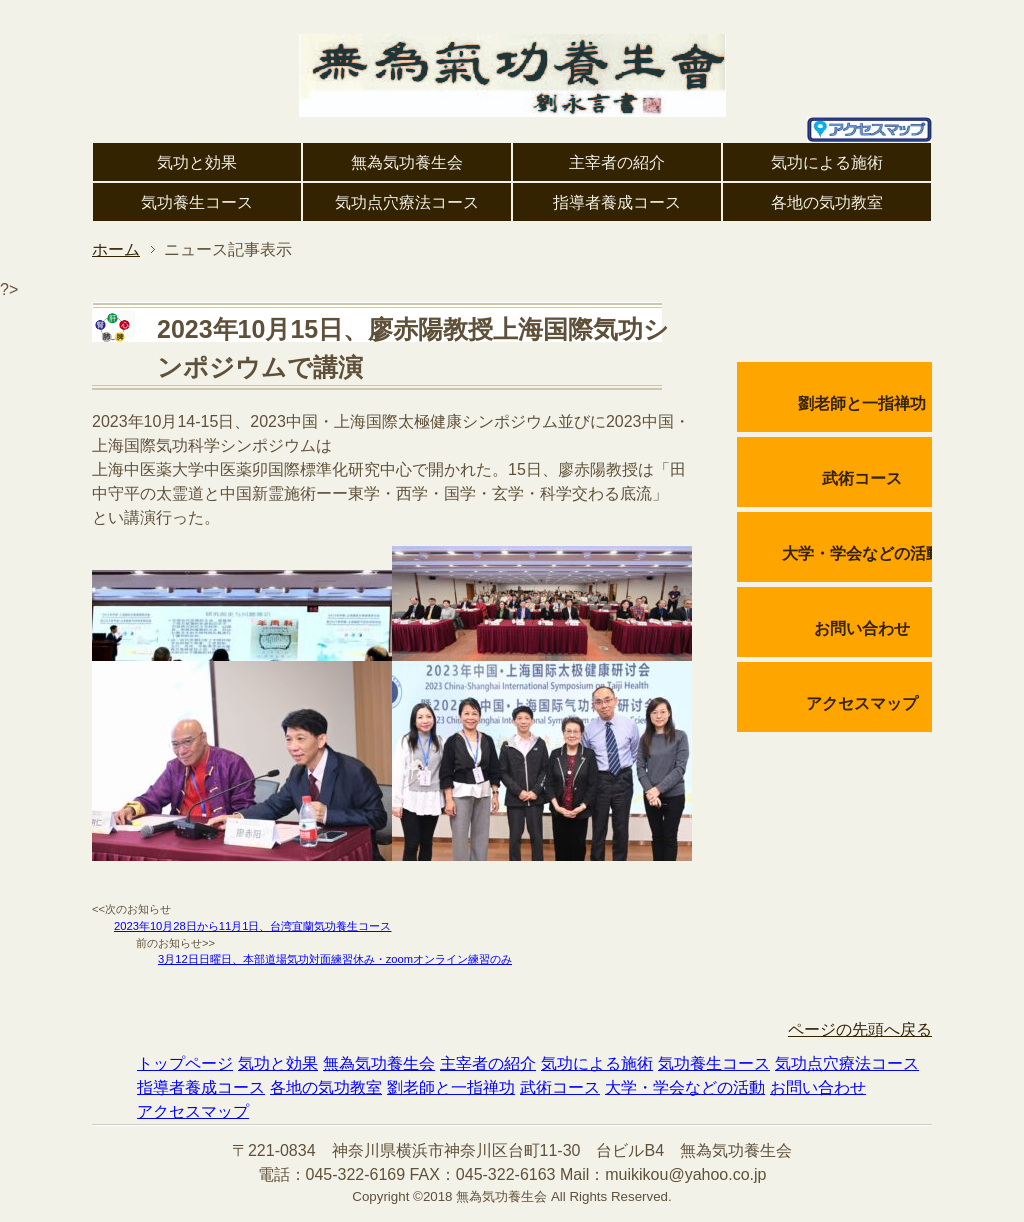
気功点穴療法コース (407, 202)
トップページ (185, 1063)
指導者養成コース (617, 202)
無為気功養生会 (407, 162)
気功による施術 (827, 162)
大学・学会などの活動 (862, 553)
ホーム (116, 249)
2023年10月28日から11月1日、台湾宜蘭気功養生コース (252, 926)
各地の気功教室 (827, 202)
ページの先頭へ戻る (860, 1029)
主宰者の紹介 (617, 162)
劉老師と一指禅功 (862, 403)
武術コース (862, 478)
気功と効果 (197, 162)
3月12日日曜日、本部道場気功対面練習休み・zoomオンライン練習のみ (335, 959)
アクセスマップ (862, 703)
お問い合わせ (862, 628)
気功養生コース (197, 202)
